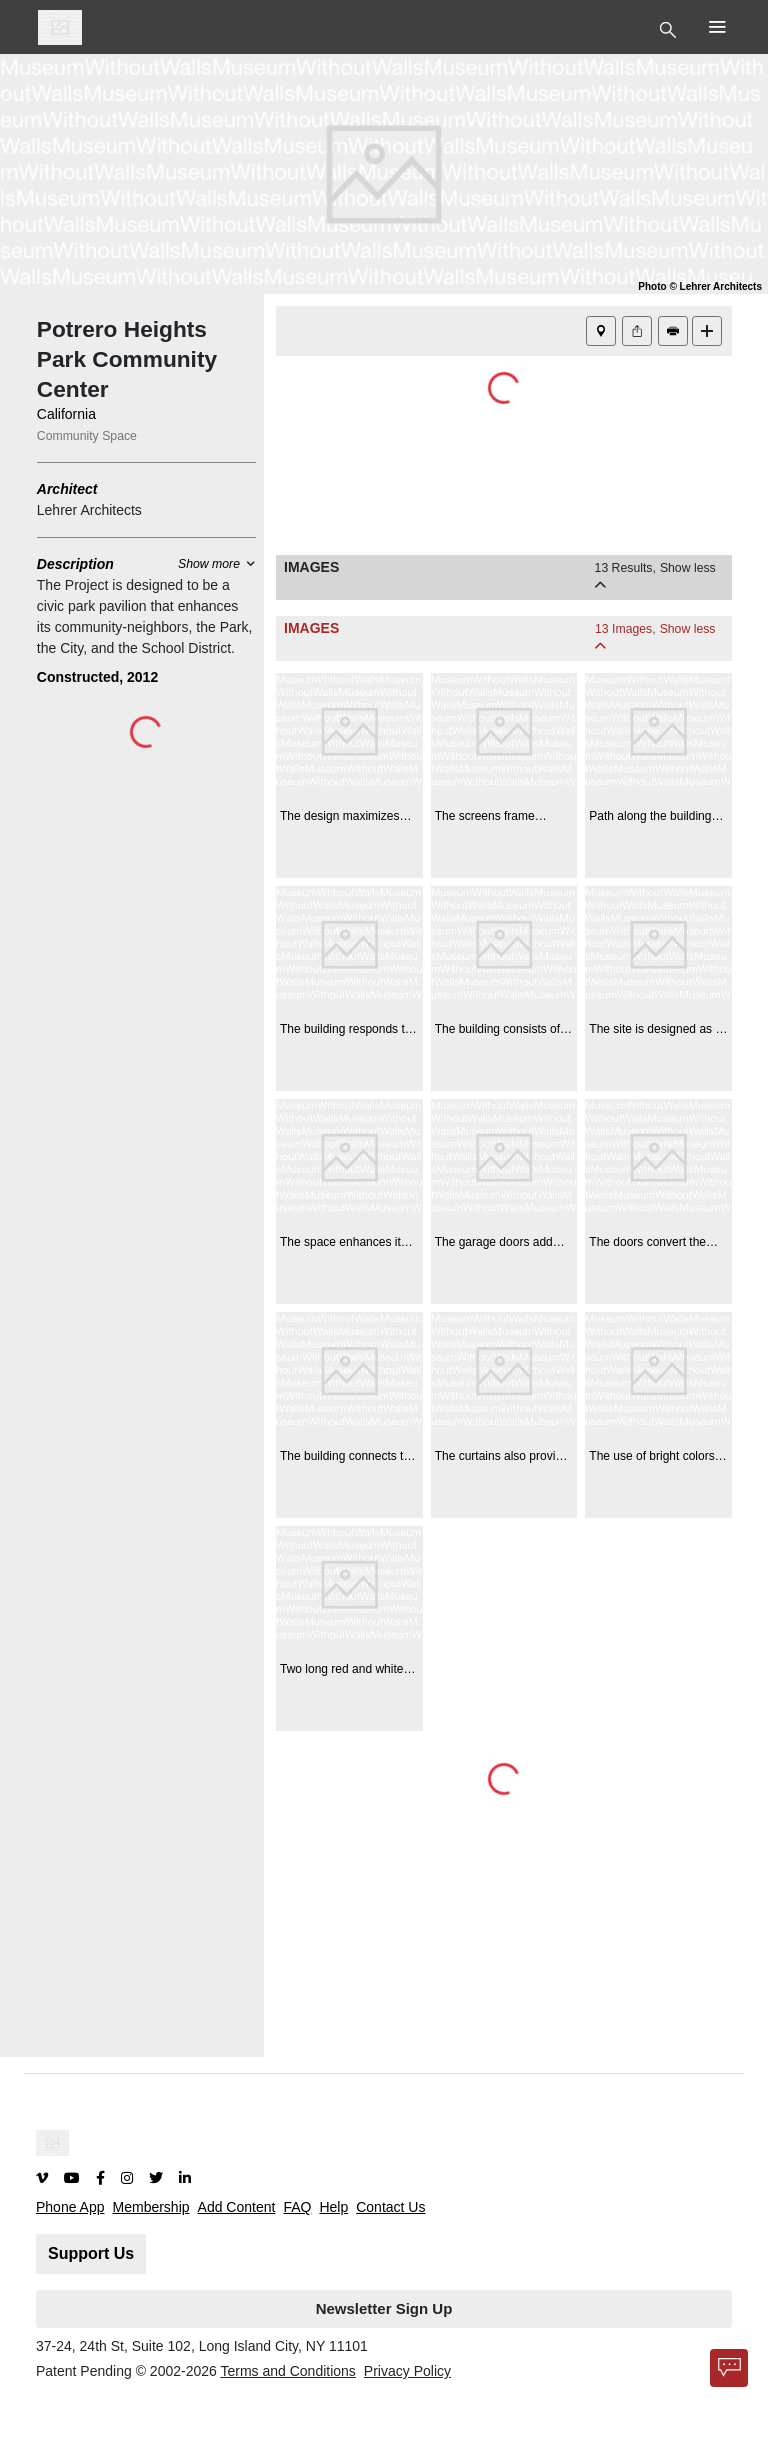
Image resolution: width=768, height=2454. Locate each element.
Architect (67, 489)
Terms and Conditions (287, 2371)
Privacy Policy (407, 2371)
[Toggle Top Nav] (670, 28)
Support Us (91, 2253)
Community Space (87, 436)
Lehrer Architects (89, 510)
